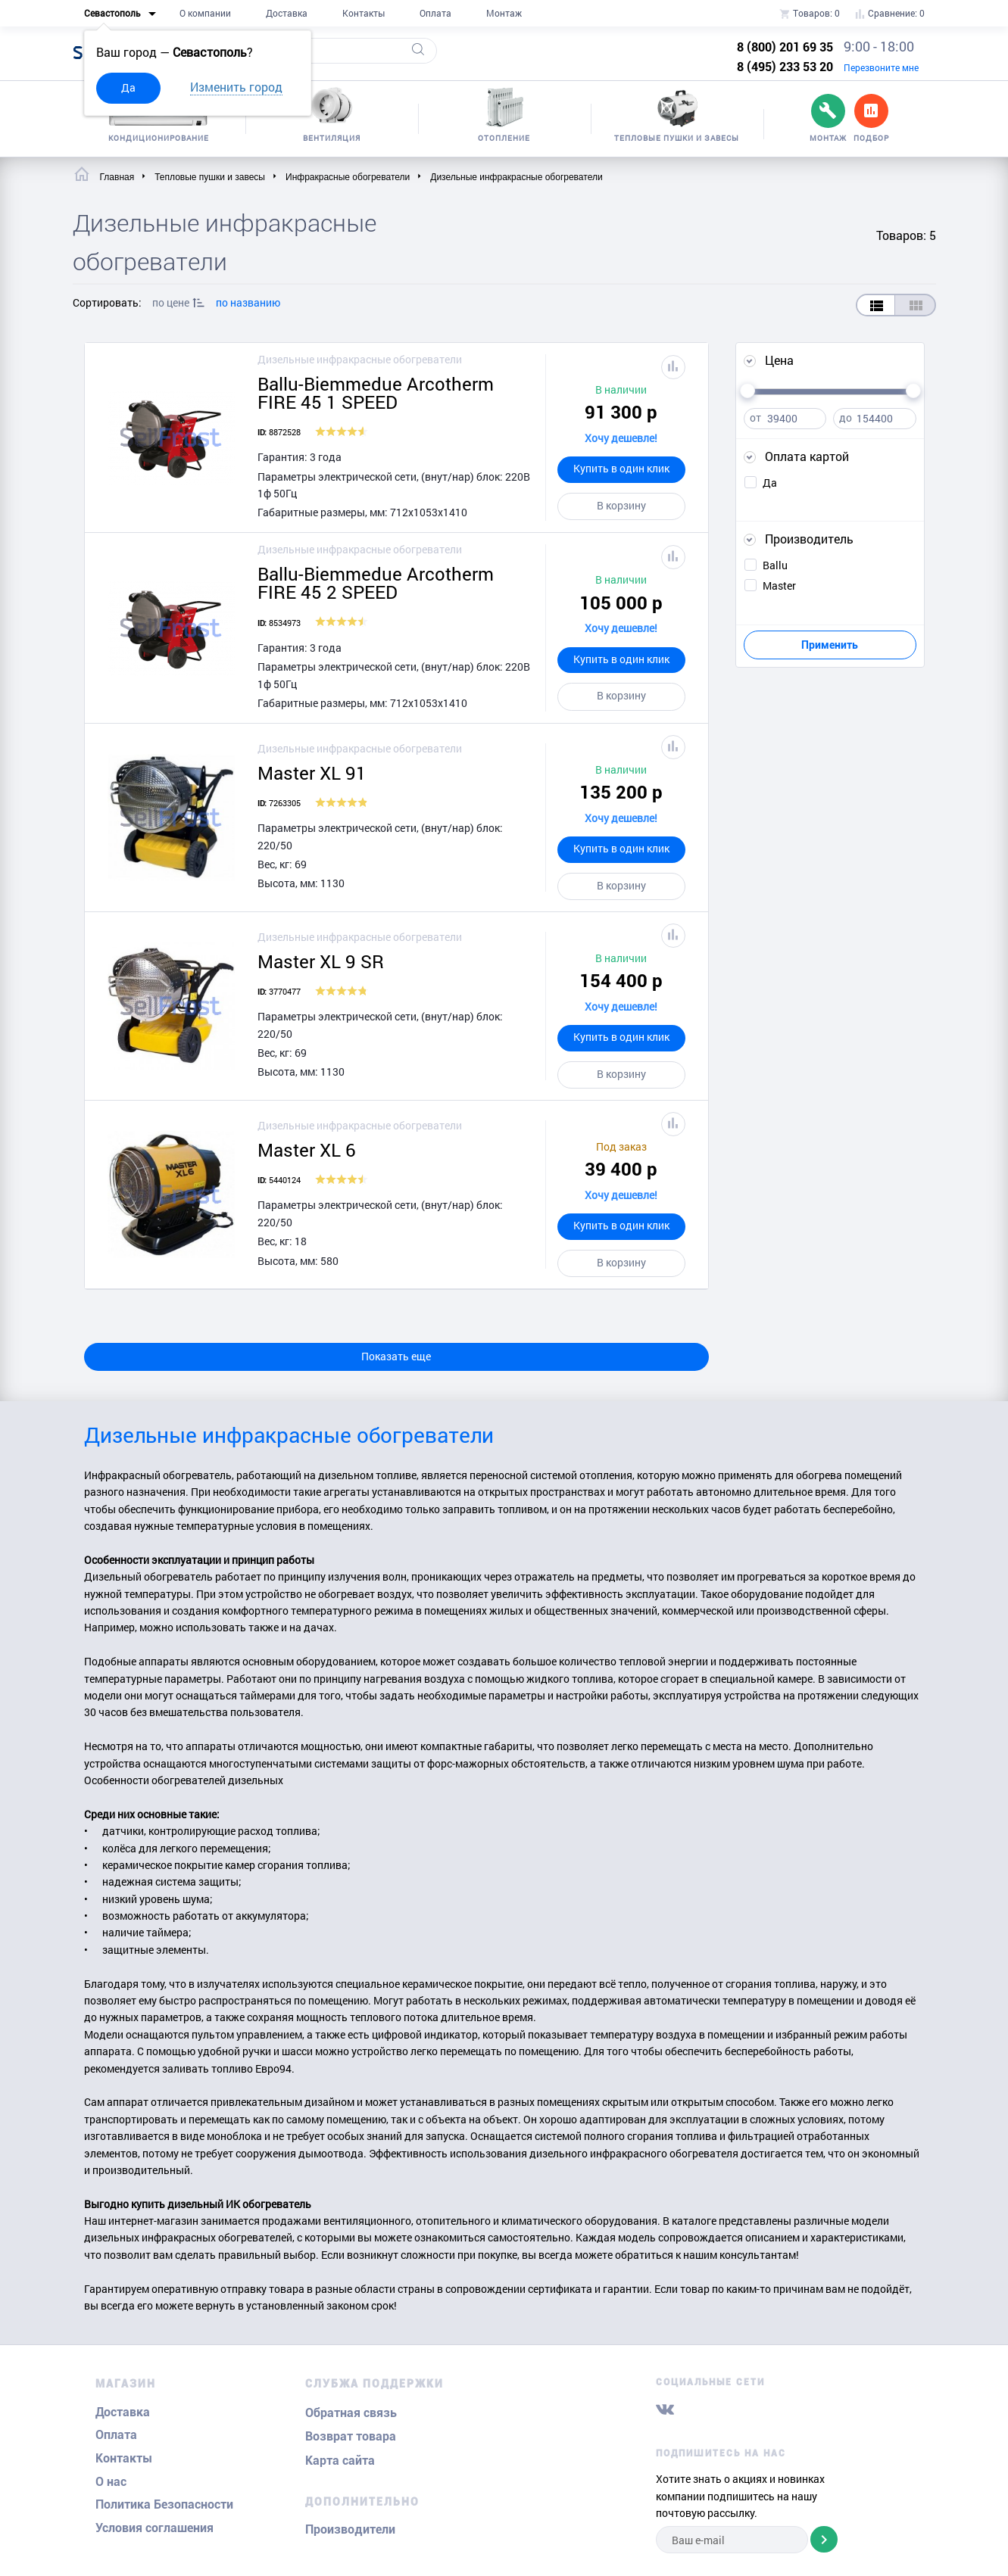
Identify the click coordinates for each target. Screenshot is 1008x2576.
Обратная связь (351, 2413)
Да (128, 87)
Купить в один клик (621, 468)
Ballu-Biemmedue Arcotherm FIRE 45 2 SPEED (375, 583)
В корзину (621, 505)
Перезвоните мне (881, 67)
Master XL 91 (312, 773)
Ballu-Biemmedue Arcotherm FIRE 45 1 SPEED (375, 393)
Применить (829, 645)
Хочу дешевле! (621, 438)
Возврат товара (350, 2436)
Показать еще (396, 1356)
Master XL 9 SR (320, 961)
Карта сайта (340, 2460)
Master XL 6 (306, 1150)
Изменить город (236, 87)
